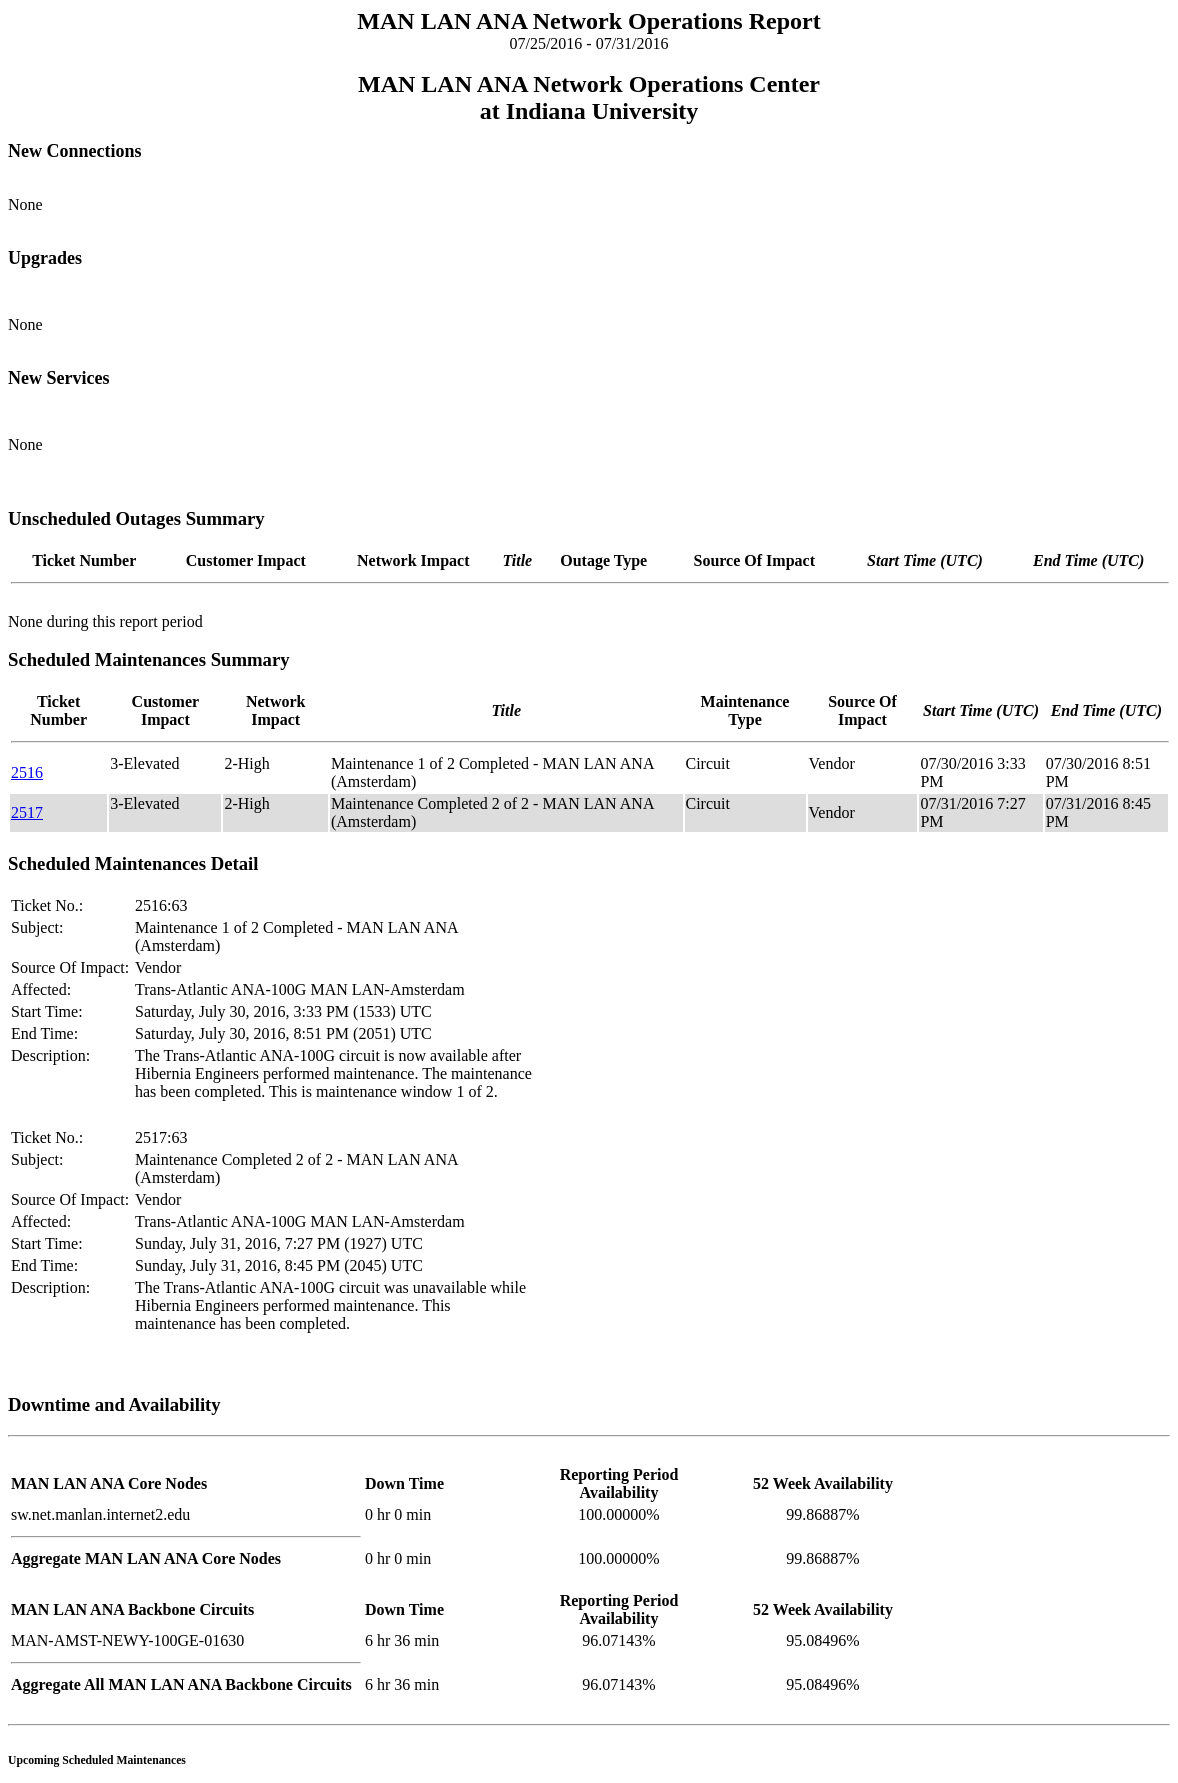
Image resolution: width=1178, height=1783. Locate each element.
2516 (27, 772)
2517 (27, 812)
